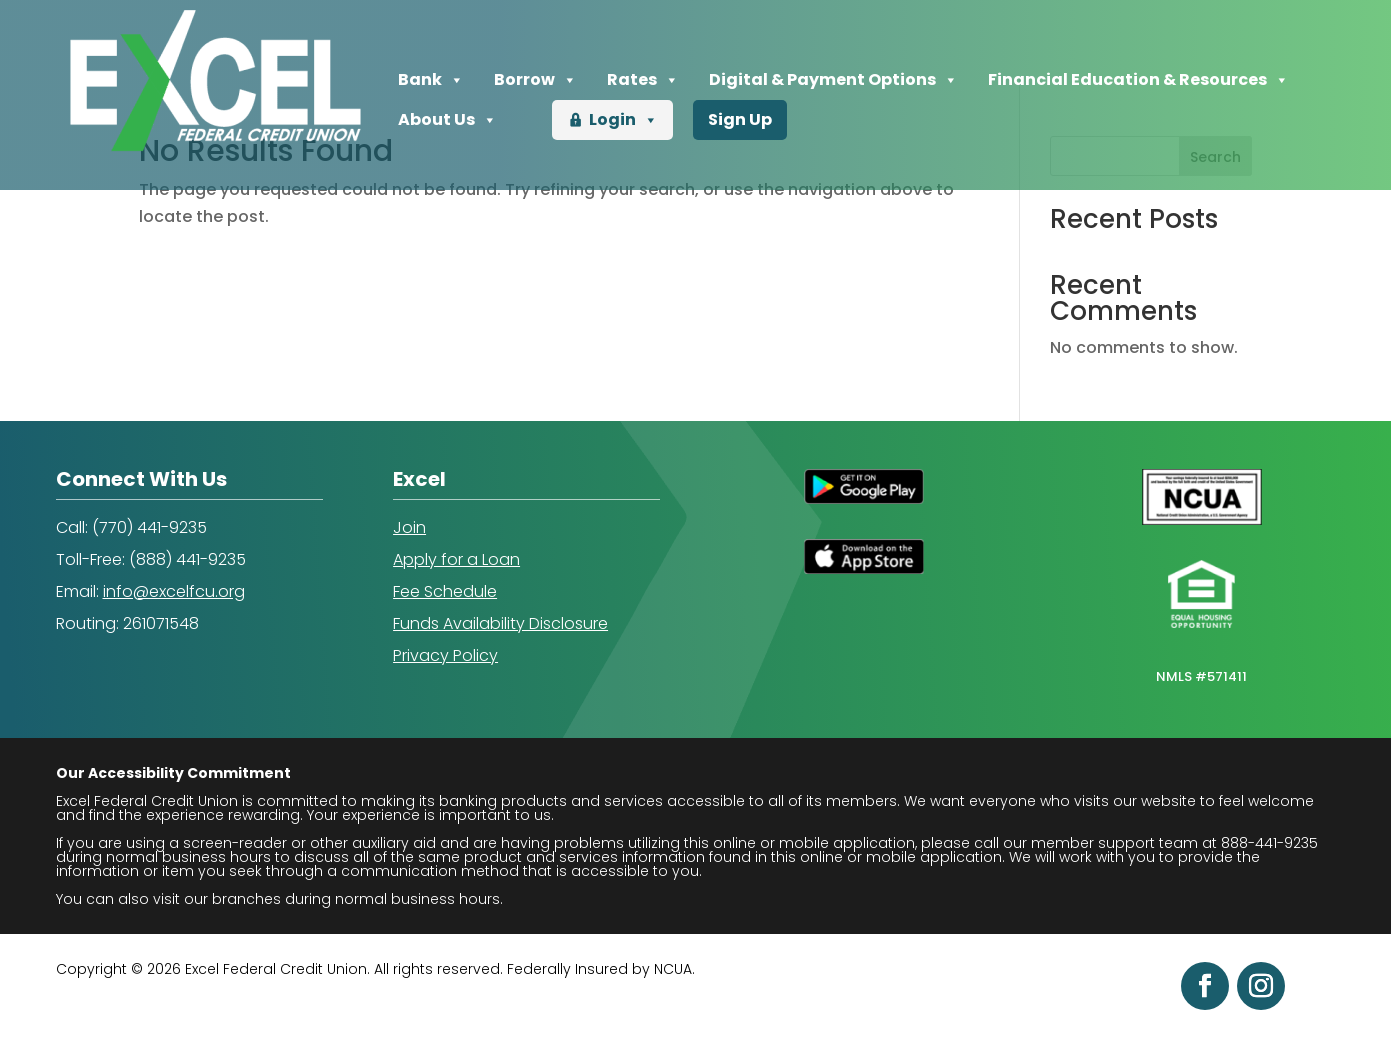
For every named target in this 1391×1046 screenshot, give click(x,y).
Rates (643, 80)
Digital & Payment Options (833, 80)
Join (409, 527)
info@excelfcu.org (174, 591)
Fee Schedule (445, 591)
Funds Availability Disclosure (500, 623)
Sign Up (740, 119)
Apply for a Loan (456, 559)
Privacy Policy (445, 655)
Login (623, 120)
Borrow (535, 80)
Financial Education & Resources (1138, 80)
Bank (431, 80)
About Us (447, 120)
